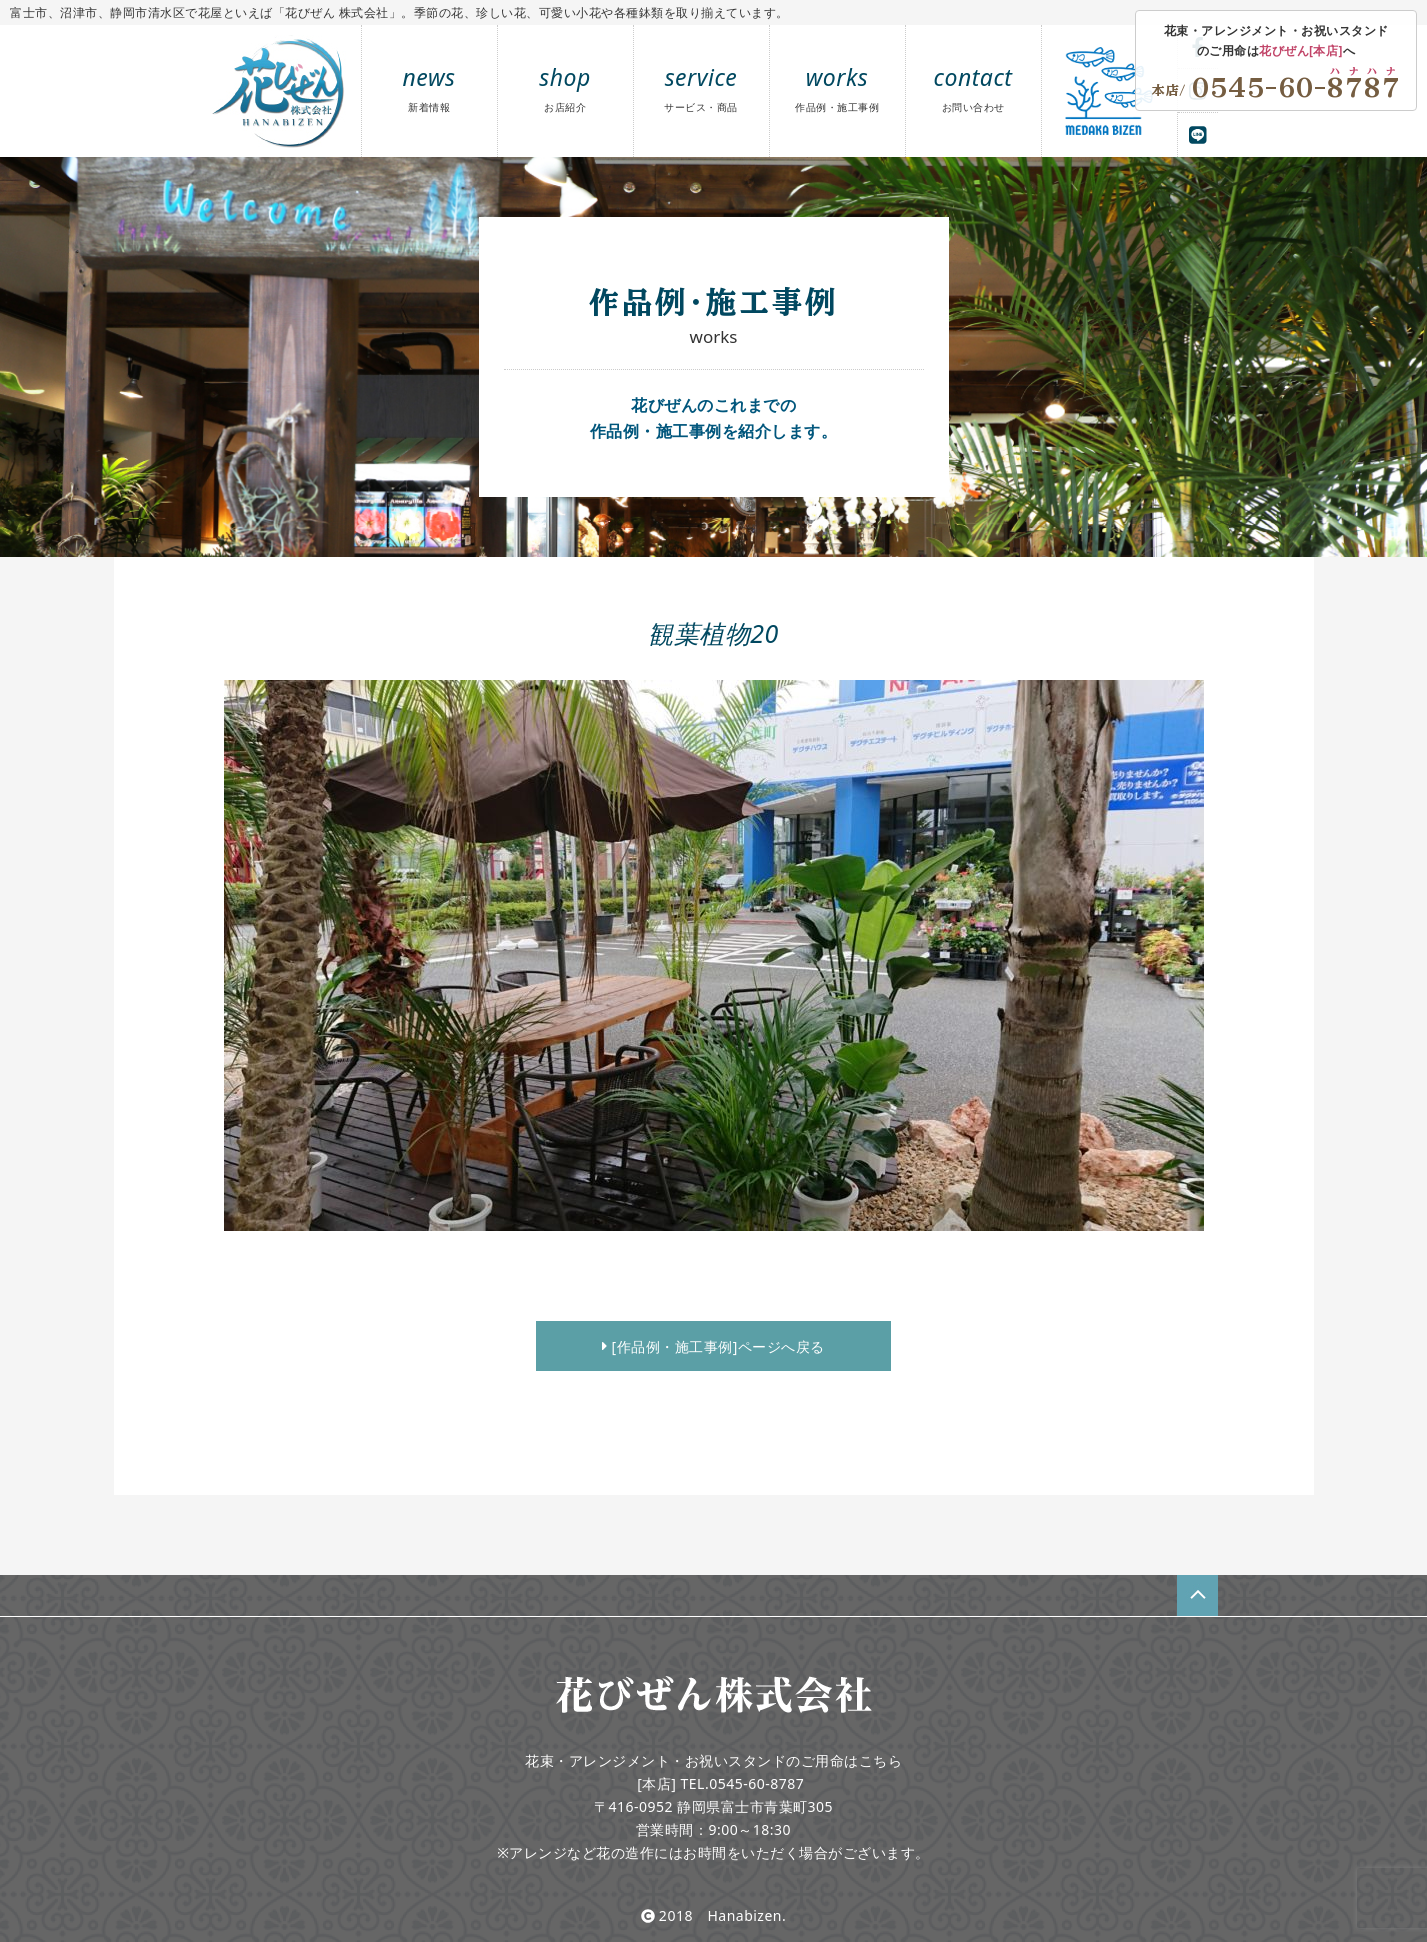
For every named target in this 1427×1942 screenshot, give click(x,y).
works (837, 87)
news (429, 87)
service (701, 87)
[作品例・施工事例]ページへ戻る (713, 1346)
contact (973, 87)
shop (565, 87)
